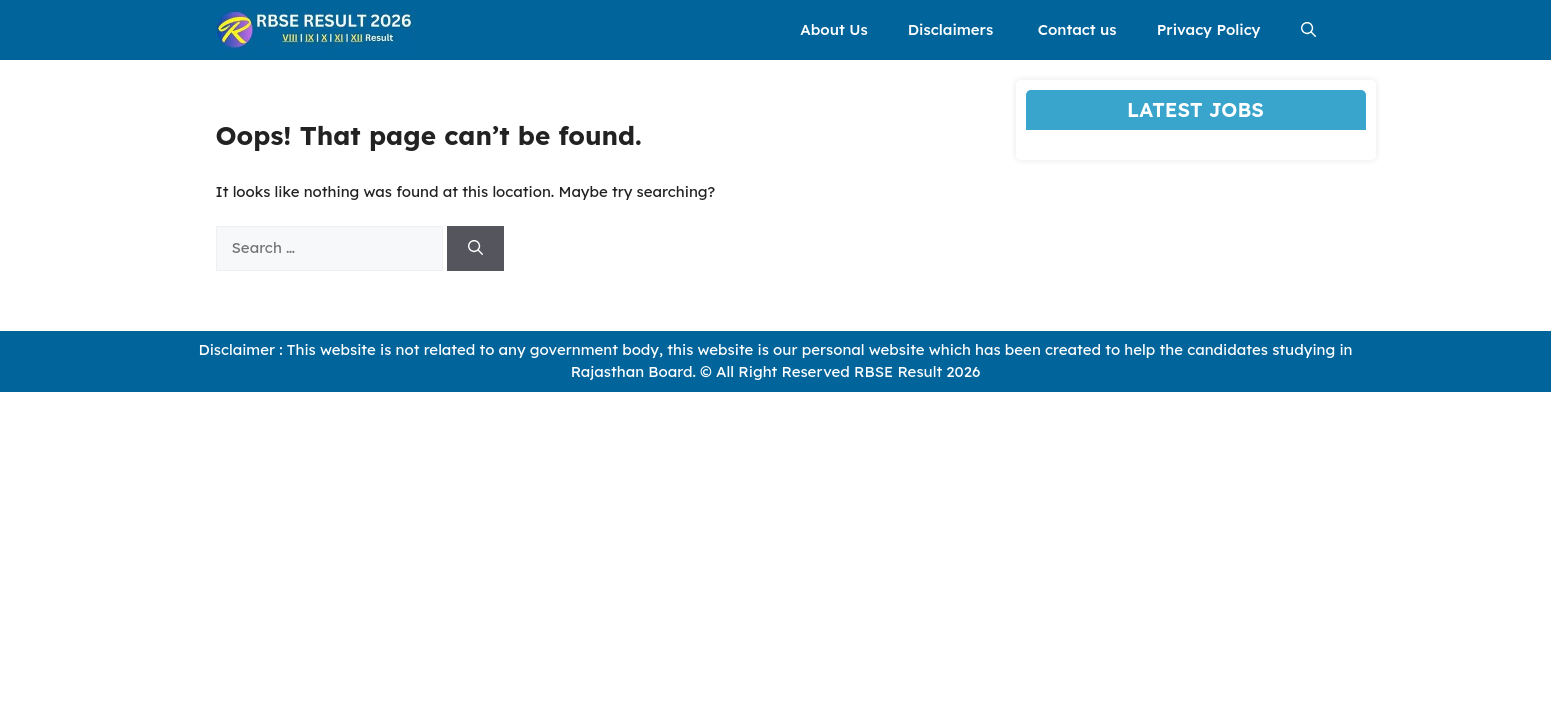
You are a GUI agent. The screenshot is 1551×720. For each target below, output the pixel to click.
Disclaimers (953, 29)
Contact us (1077, 29)
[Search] (475, 248)
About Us (833, 29)
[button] (1308, 30)
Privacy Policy (1209, 29)
